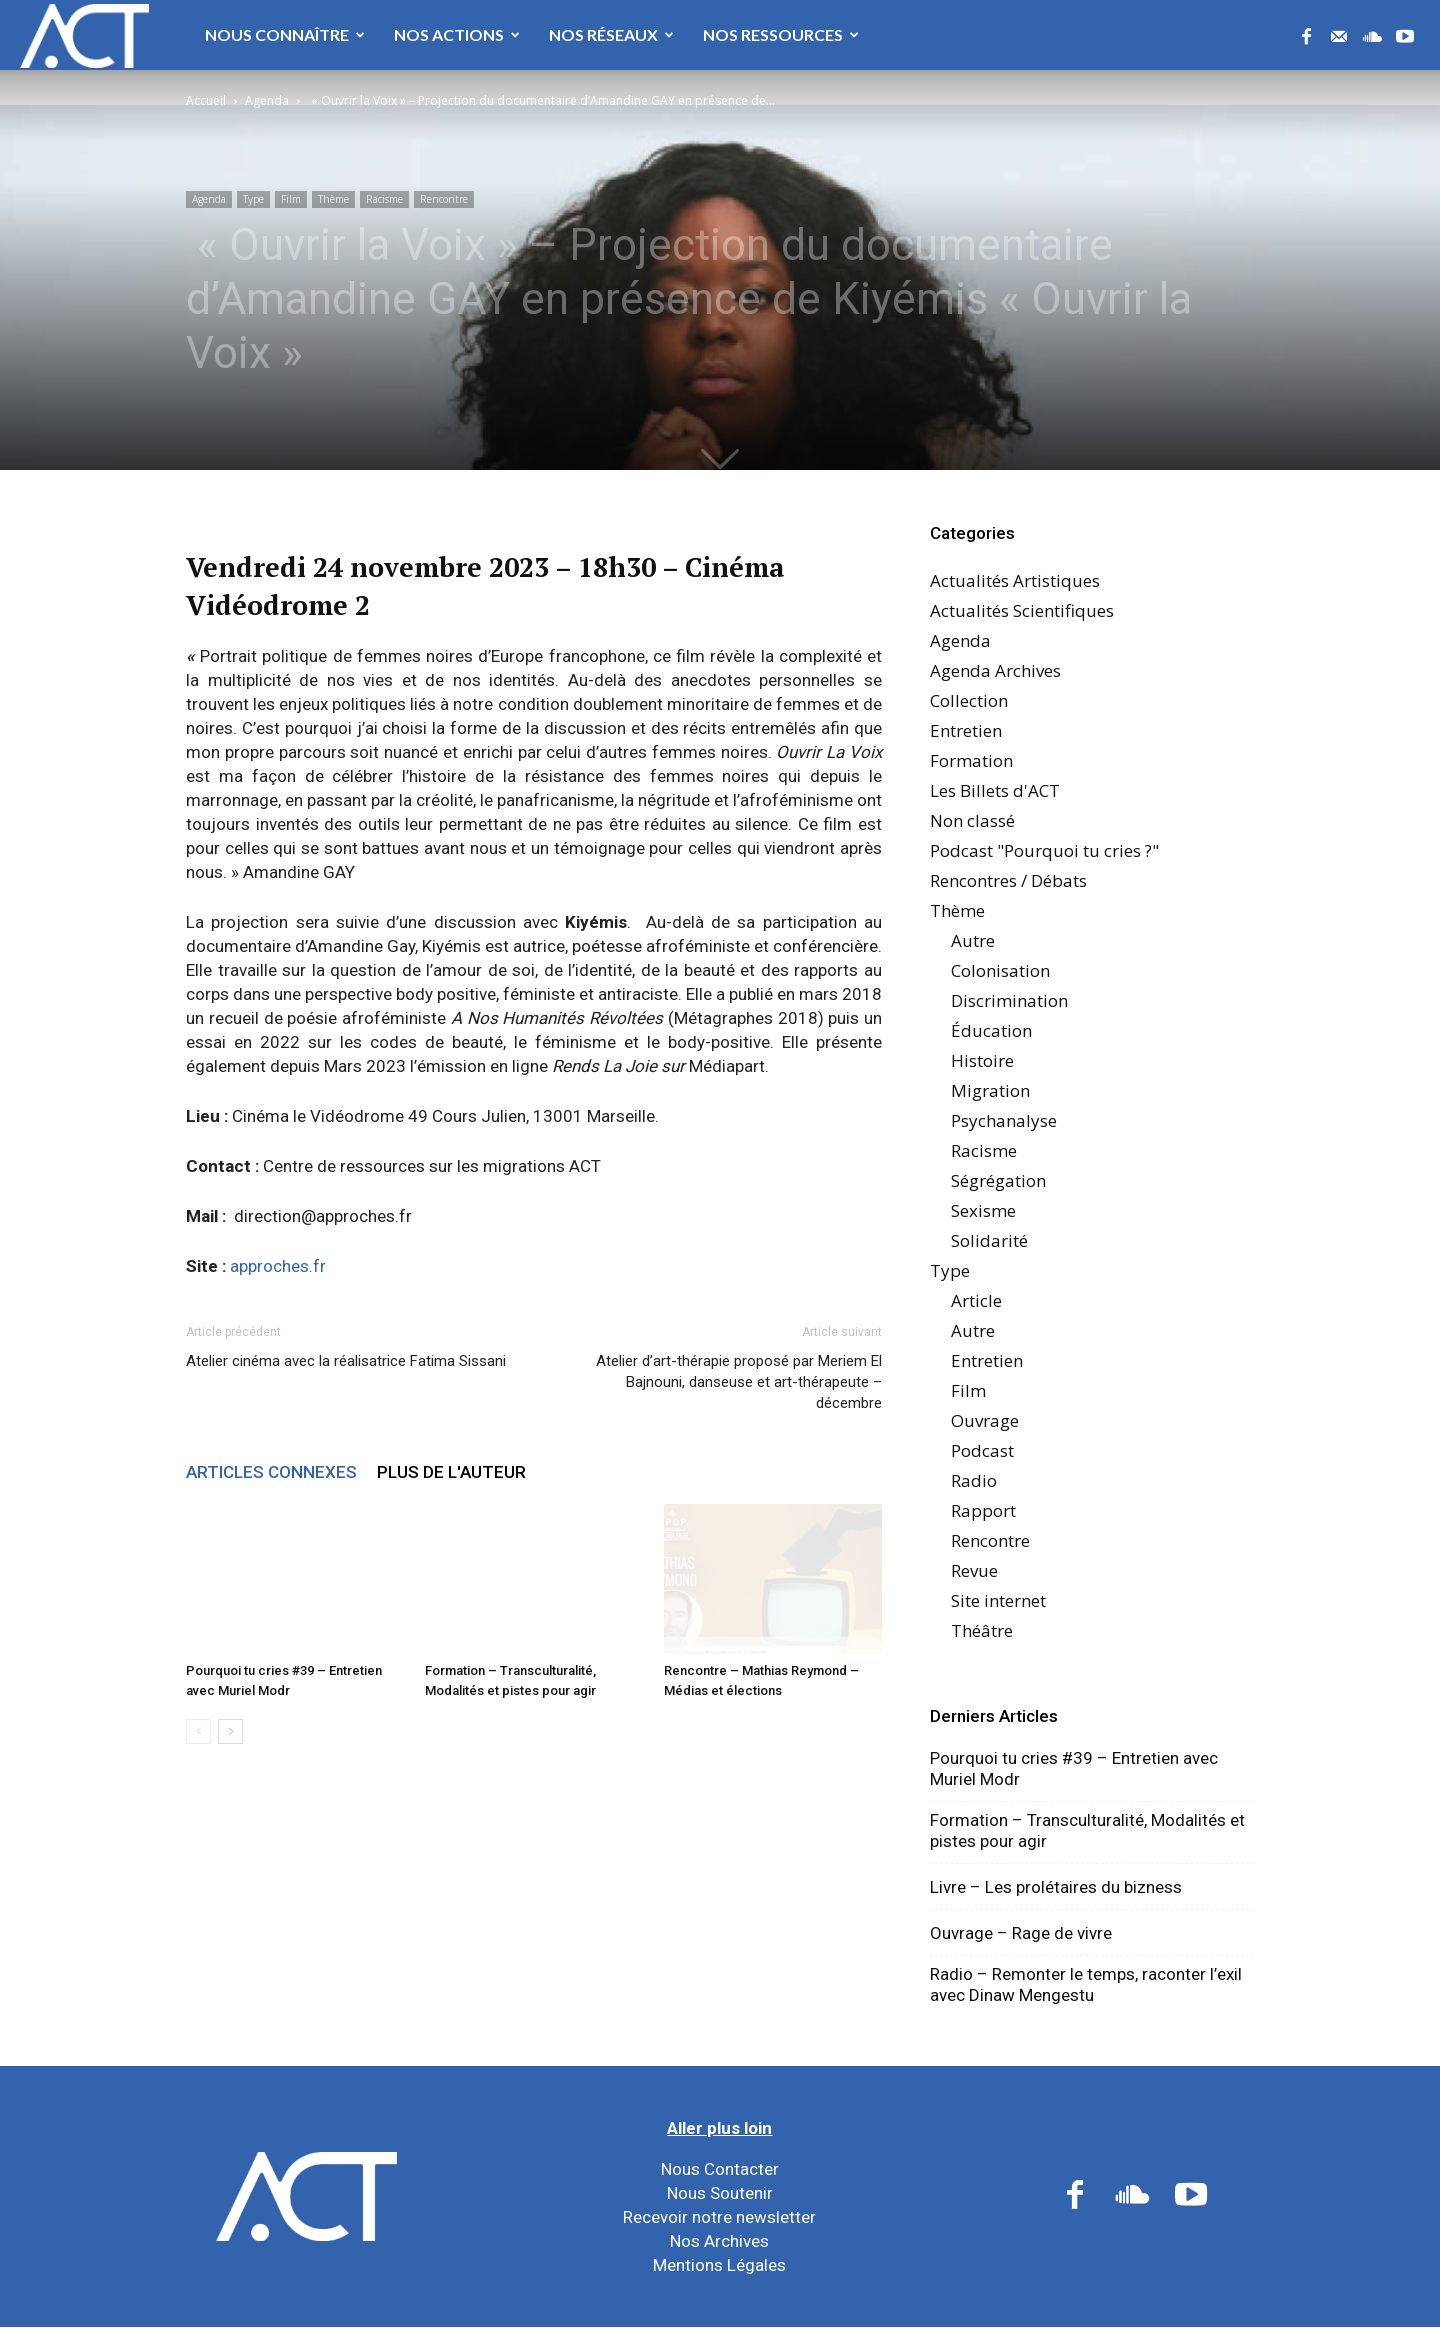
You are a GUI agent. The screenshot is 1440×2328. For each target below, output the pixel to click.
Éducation (991, 1030)
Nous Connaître (285, 34)
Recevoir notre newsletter (719, 2217)
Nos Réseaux (611, 34)
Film (291, 199)
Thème (333, 199)
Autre (973, 940)
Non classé (972, 820)
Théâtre (982, 1630)
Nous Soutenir (720, 2193)
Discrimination (1009, 1000)
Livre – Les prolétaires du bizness (1056, 1887)
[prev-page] (198, 1731)
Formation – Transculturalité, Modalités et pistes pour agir (1087, 1830)
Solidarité (989, 1240)
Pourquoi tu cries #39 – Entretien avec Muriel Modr (1074, 1768)
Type (253, 199)
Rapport (983, 1510)
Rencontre (444, 199)
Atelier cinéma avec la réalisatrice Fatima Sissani (346, 1361)
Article (976, 1300)
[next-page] (230, 1731)
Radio (974, 1480)
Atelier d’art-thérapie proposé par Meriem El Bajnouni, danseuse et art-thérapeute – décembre (739, 1382)
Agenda (267, 100)
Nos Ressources (781, 34)
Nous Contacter (720, 2169)
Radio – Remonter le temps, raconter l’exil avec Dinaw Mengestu (1086, 1984)
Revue (974, 1570)
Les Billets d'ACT (995, 790)
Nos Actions (457, 34)
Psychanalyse (1004, 1120)
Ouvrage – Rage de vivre (1021, 1933)
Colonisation (1000, 970)
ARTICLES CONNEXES (271, 1472)
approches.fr (278, 1266)
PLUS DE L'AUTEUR (451, 1472)
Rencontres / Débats (1008, 880)
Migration (990, 1090)
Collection (969, 700)
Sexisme (983, 1210)
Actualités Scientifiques (1022, 610)
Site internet (998, 1600)
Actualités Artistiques (1015, 580)
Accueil (206, 100)
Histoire (982, 1060)
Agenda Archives (995, 670)
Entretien (966, 730)
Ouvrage (985, 1420)
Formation (971, 760)
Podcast (982, 1450)
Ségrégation (998, 1180)
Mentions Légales (719, 2265)
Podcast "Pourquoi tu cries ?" (1044, 850)
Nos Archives (719, 2241)
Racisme (384, 199)
